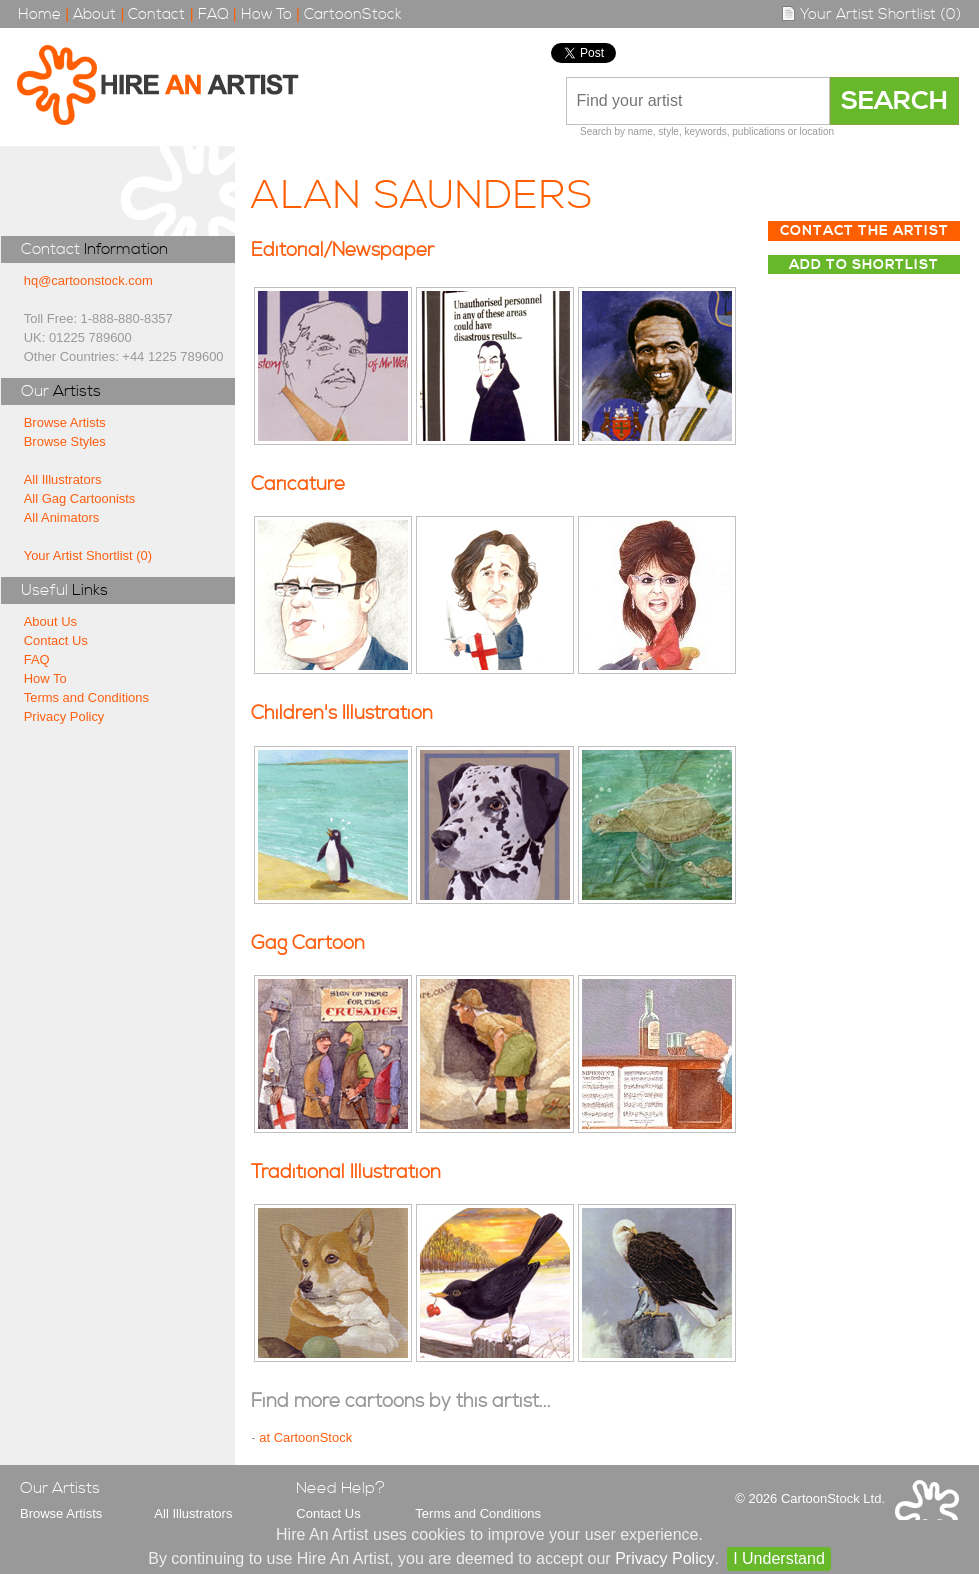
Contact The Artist (864, 231)
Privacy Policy (64, 716)
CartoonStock (353, 14)
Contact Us (56, 640)
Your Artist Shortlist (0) (871, 14)
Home (39, 14)
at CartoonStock (305, 1437)
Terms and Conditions (86, 697)
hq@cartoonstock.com (88, 280)
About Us (50, 621)
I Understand (779, 1558)
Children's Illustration (342, 713)
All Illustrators (63, 479)
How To (266, 14)
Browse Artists (65, 422)
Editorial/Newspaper (342, 250)
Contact (156, 14)
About (94, 14)
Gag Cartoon (308, 943)
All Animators (62, 517)
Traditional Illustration (346, 1172)
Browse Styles (65, 441)
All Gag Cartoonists (80, 498)
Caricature (298, 484)
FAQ (213, 14)
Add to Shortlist (864, 265)
